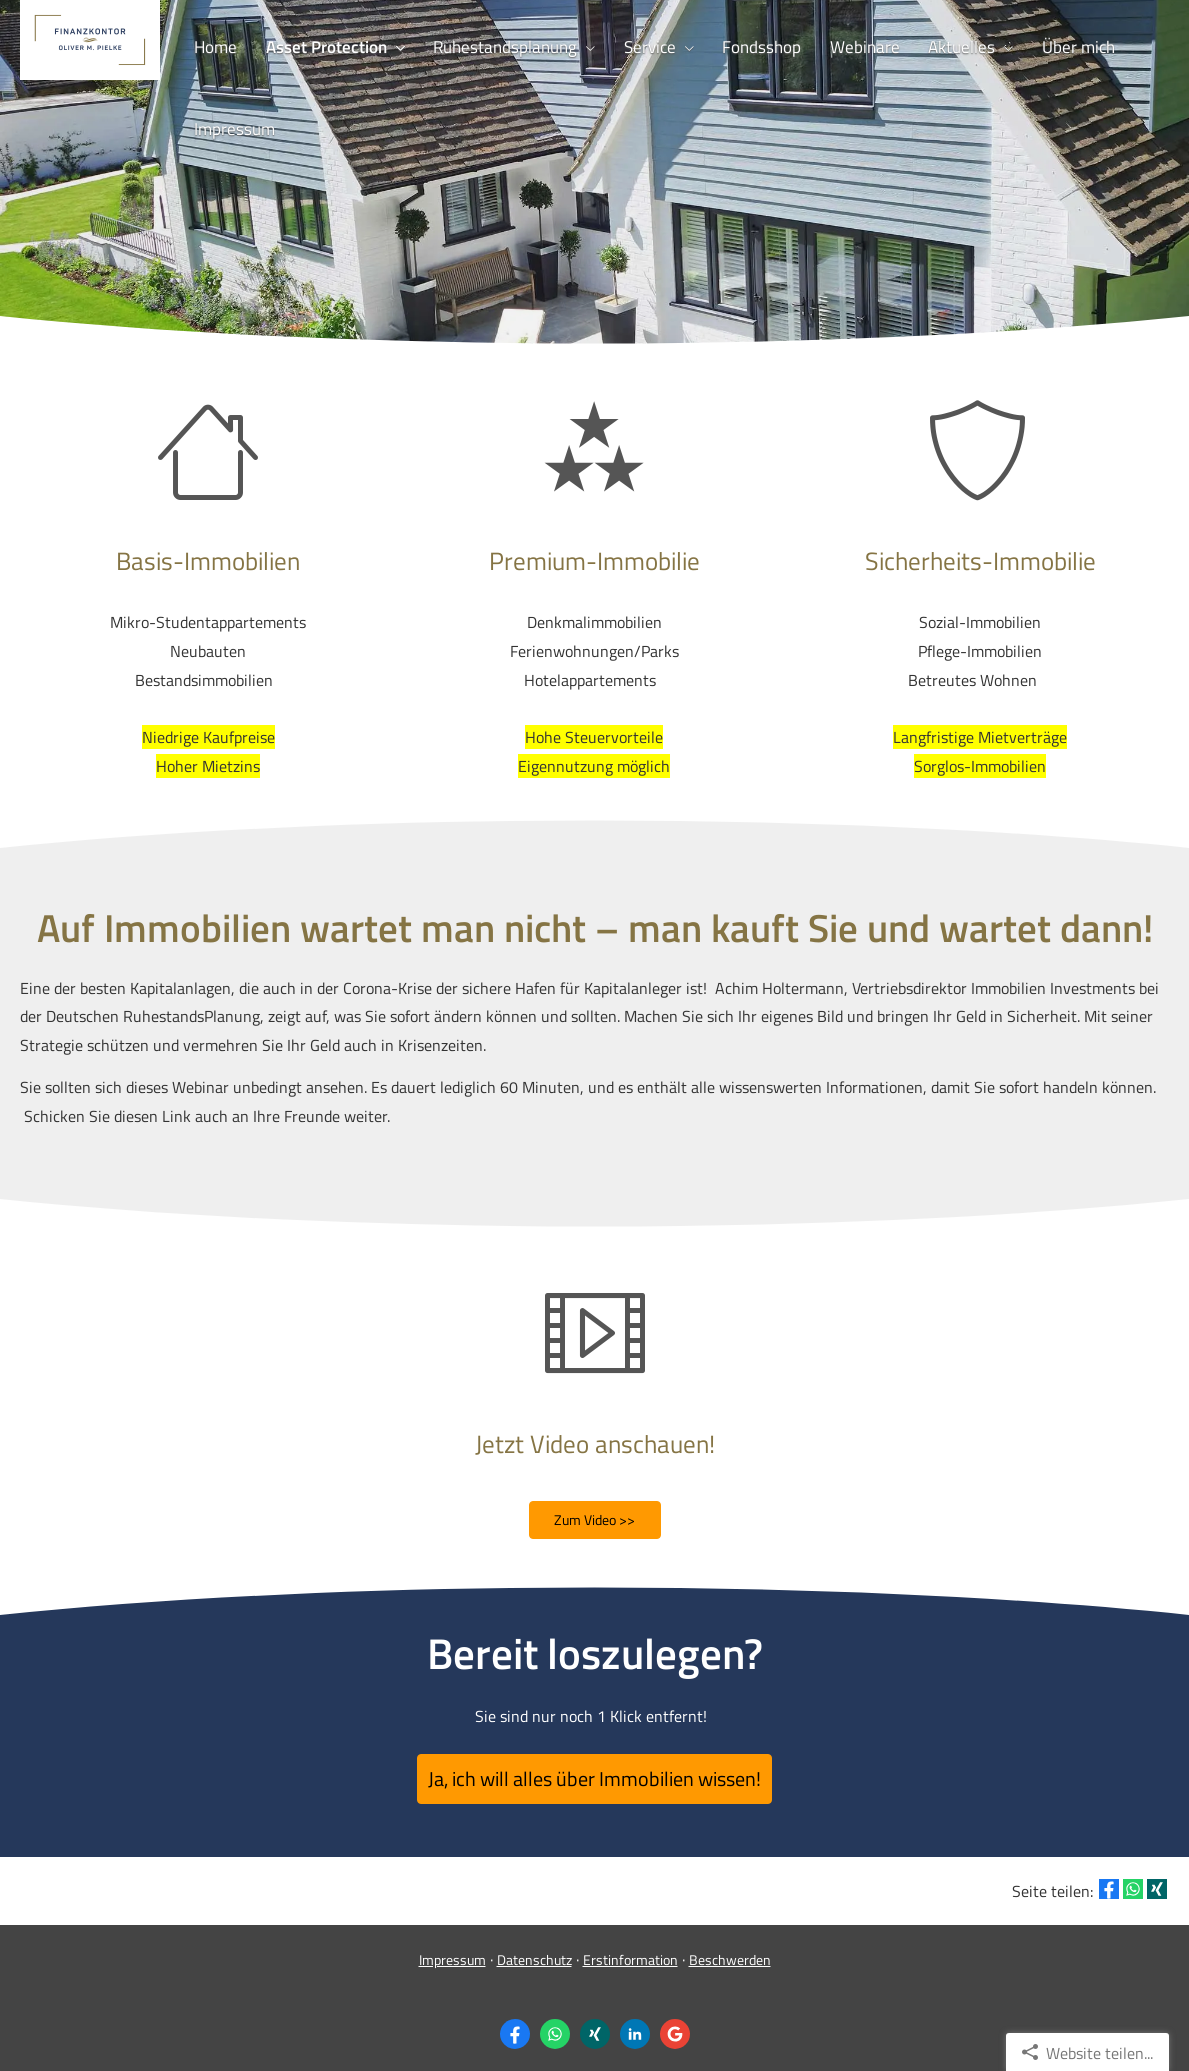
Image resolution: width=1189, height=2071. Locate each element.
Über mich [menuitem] (1044, 46)
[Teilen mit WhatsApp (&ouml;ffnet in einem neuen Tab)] (1133, 1876)
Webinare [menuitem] (840, 46)
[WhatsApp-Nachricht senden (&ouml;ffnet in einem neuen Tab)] (555, 2022)
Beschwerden (730, 1947)
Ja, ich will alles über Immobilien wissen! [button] (594, 1772)
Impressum (452, 1947)
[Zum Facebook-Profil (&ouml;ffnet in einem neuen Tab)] (515, 2022)
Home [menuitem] (213, 46)
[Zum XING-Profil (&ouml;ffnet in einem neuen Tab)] (595, 2022)
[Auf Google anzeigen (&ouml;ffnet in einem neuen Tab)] (675, 2022)
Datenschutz (534, 1947)
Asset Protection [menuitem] (319, 46)
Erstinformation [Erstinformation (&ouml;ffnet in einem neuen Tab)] (630, 1947)
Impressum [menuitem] (232, 126)
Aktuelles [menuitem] (932, 46)
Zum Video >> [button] (594, 1519)
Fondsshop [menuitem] (741, 46)
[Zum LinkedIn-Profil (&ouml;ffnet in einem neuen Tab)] (635, 2022)
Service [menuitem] (634, 46)
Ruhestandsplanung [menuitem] (494, 46)
